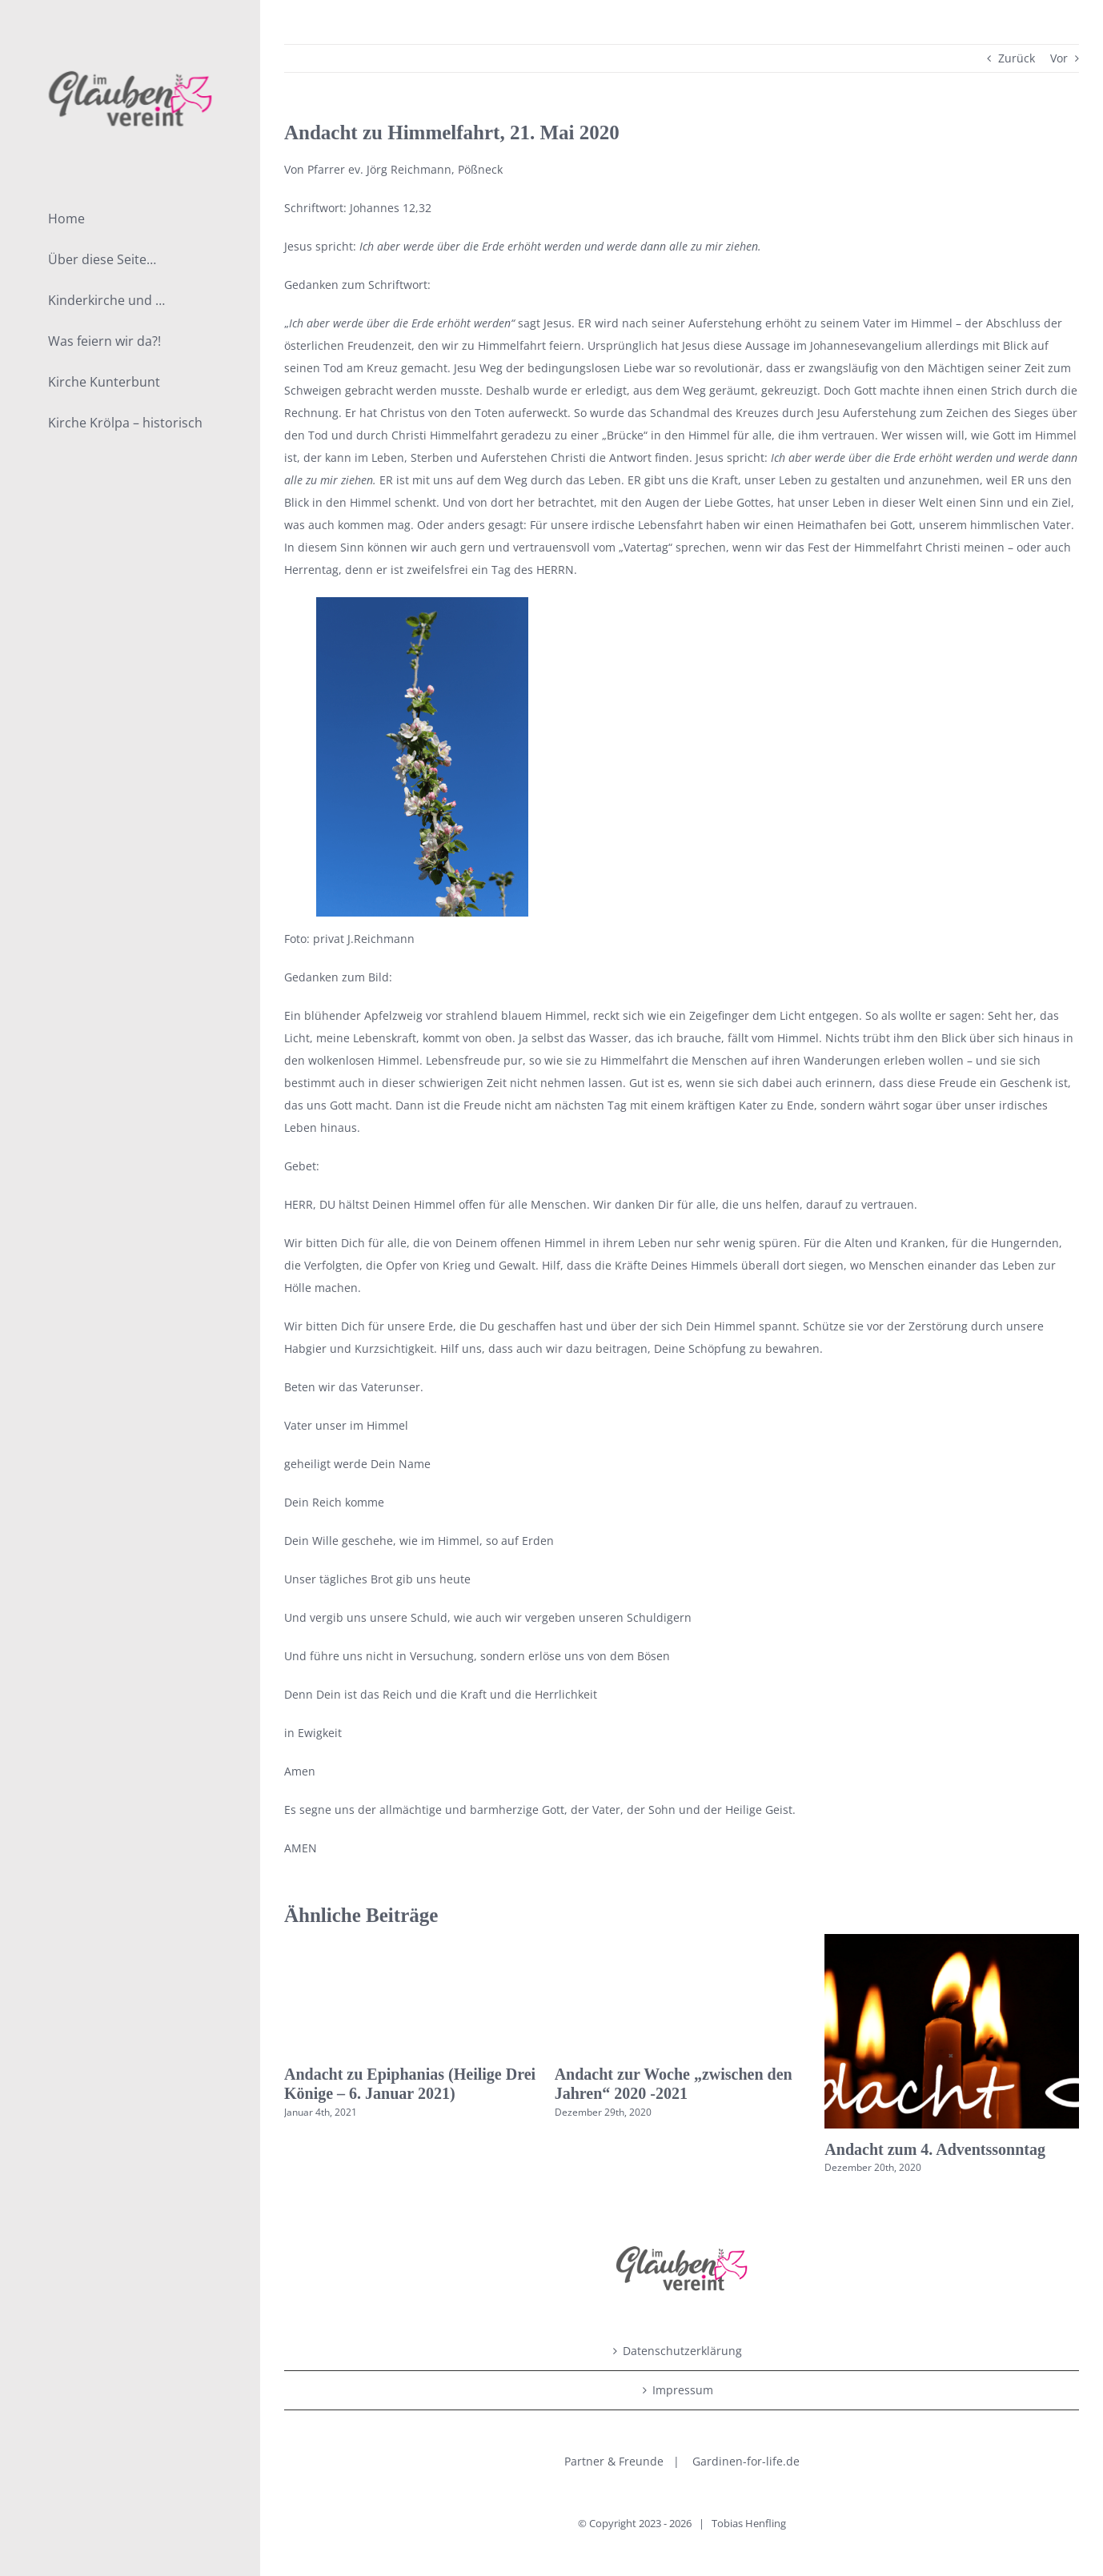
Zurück (1016, 58)
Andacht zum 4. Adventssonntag (934, 2149)
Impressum (682, 2389)
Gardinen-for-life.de (746, 2461)
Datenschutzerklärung (682, 2350)
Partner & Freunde (614, 2461)
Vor (1059, 58)
